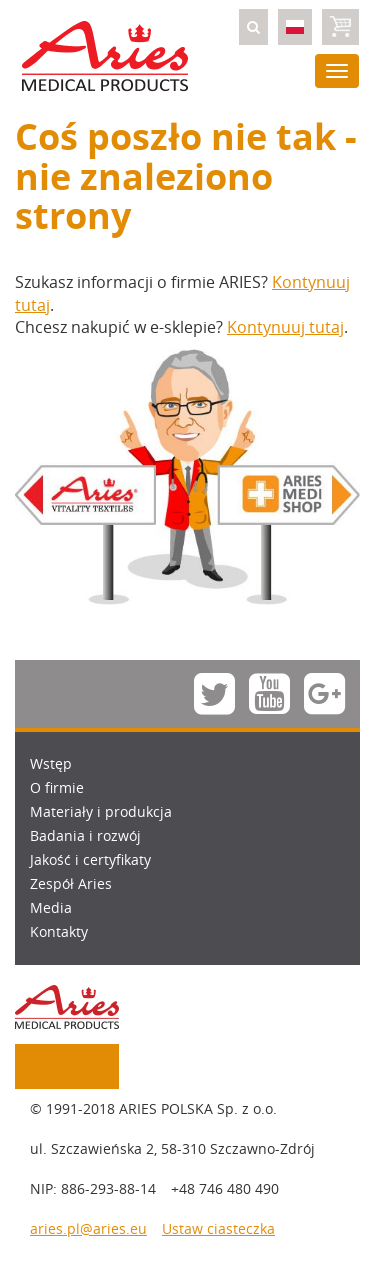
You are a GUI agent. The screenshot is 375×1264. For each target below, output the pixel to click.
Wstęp (51, 763)
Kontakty (59, 931)
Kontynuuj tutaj (285, 327)
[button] (253, 27)
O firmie (57, 787)
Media (51, 907)
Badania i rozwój (85, 835)
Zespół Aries (71, 883)
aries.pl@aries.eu (88, 1228)
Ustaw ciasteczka (218, 1228)
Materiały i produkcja (101, 811)
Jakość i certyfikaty (90, 859)
